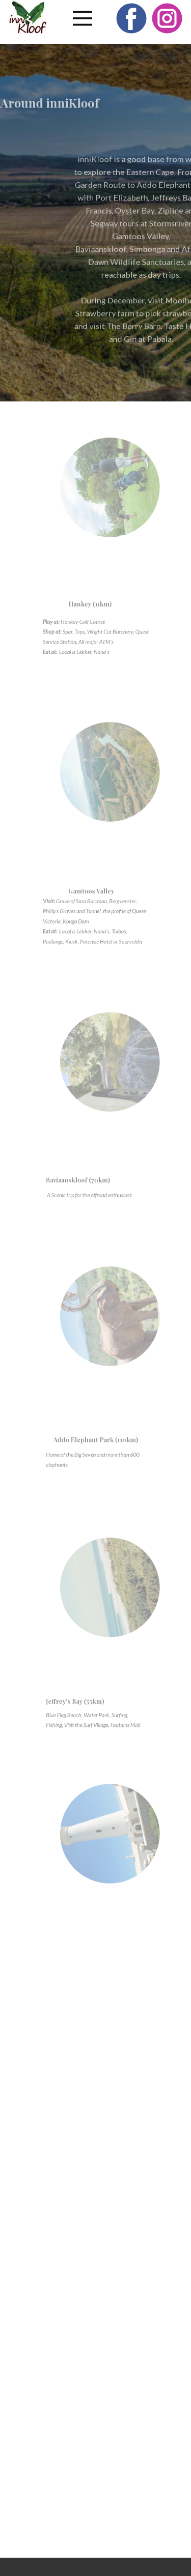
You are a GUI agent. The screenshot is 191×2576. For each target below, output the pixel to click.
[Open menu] (82, 18)
